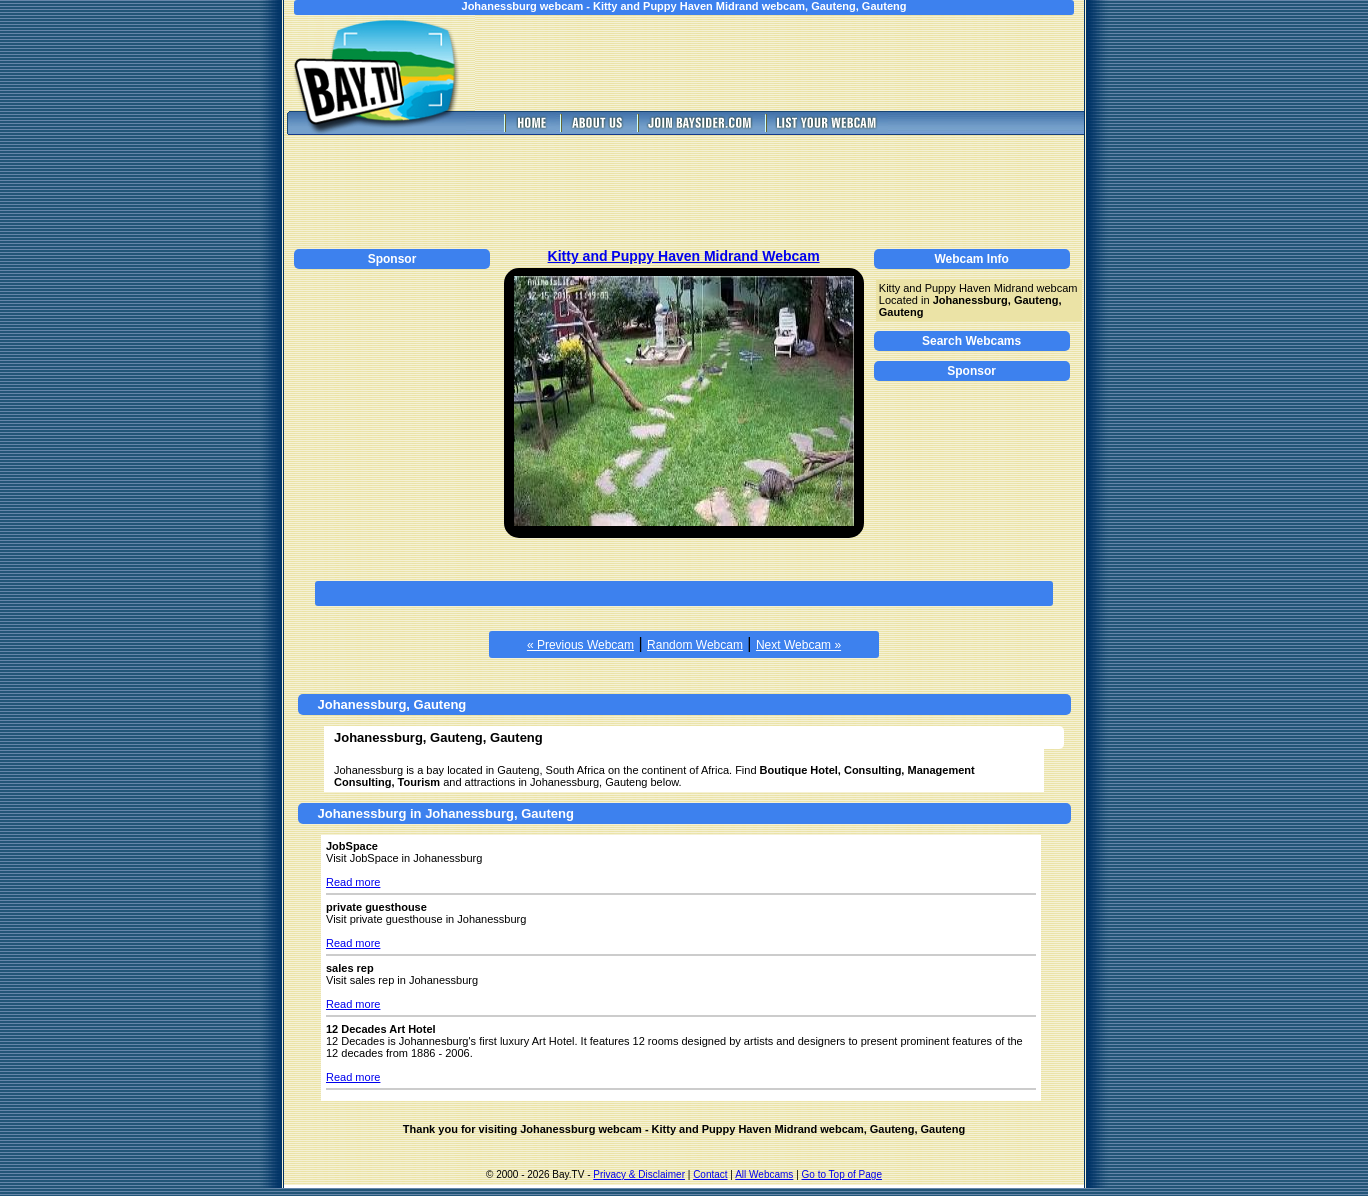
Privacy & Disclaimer (639, 1174)
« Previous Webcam (580, 645)
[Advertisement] (794, 63)
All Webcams (764, 1174)
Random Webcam (695, 645)
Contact (710, 1174)
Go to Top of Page (842, 1174)
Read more (353, 882)
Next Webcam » (798, 645)
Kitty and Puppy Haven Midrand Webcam (684, 256)
